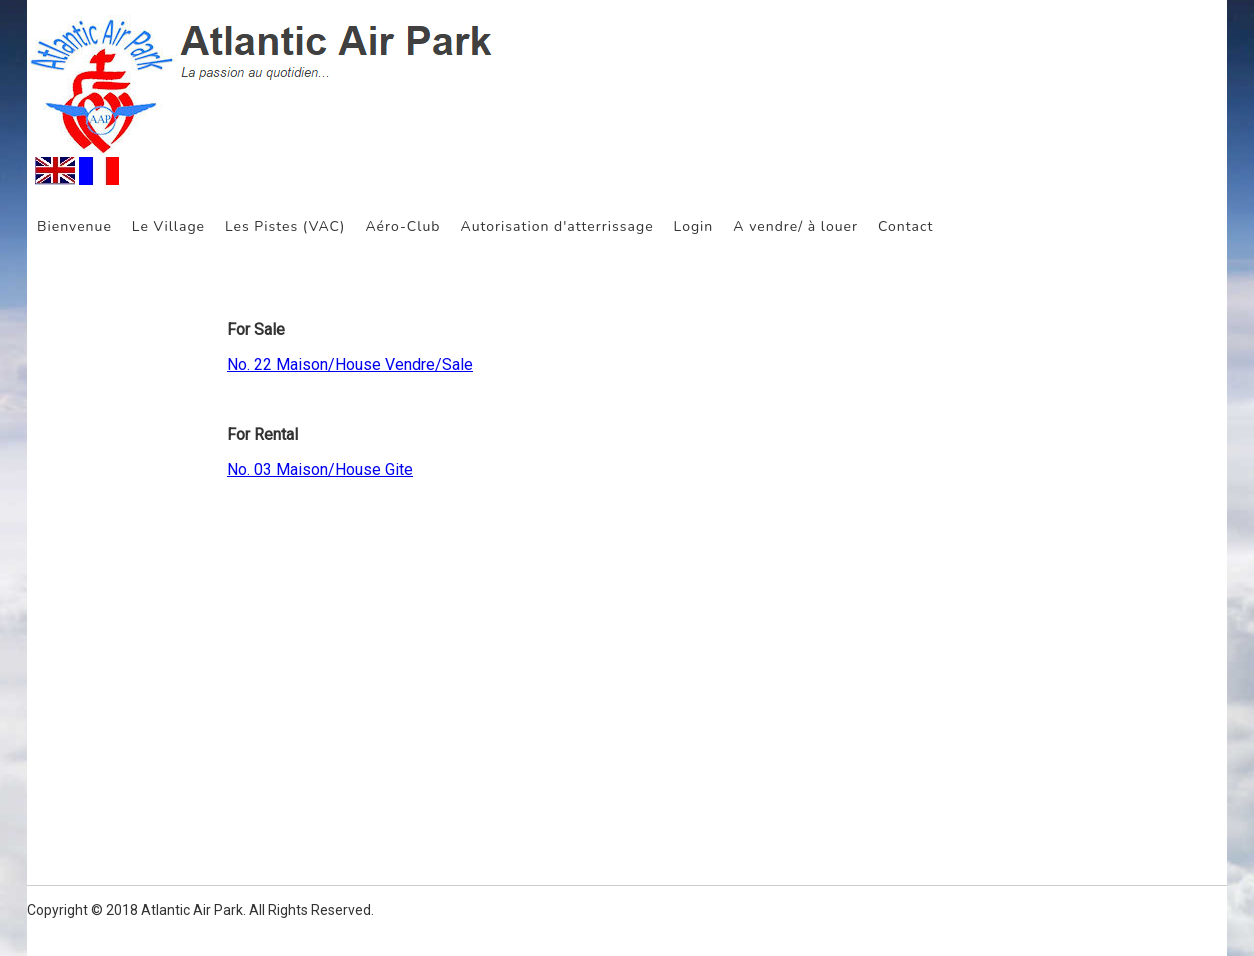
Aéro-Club (402, 226)
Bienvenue (74, 226)
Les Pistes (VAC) (285, 226)
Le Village (168, 226)
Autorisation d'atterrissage (556, 226)
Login (694, 226)
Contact (905, 226)
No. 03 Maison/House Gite (320, 469)
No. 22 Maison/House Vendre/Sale (350, 364)
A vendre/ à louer (795, 226)
